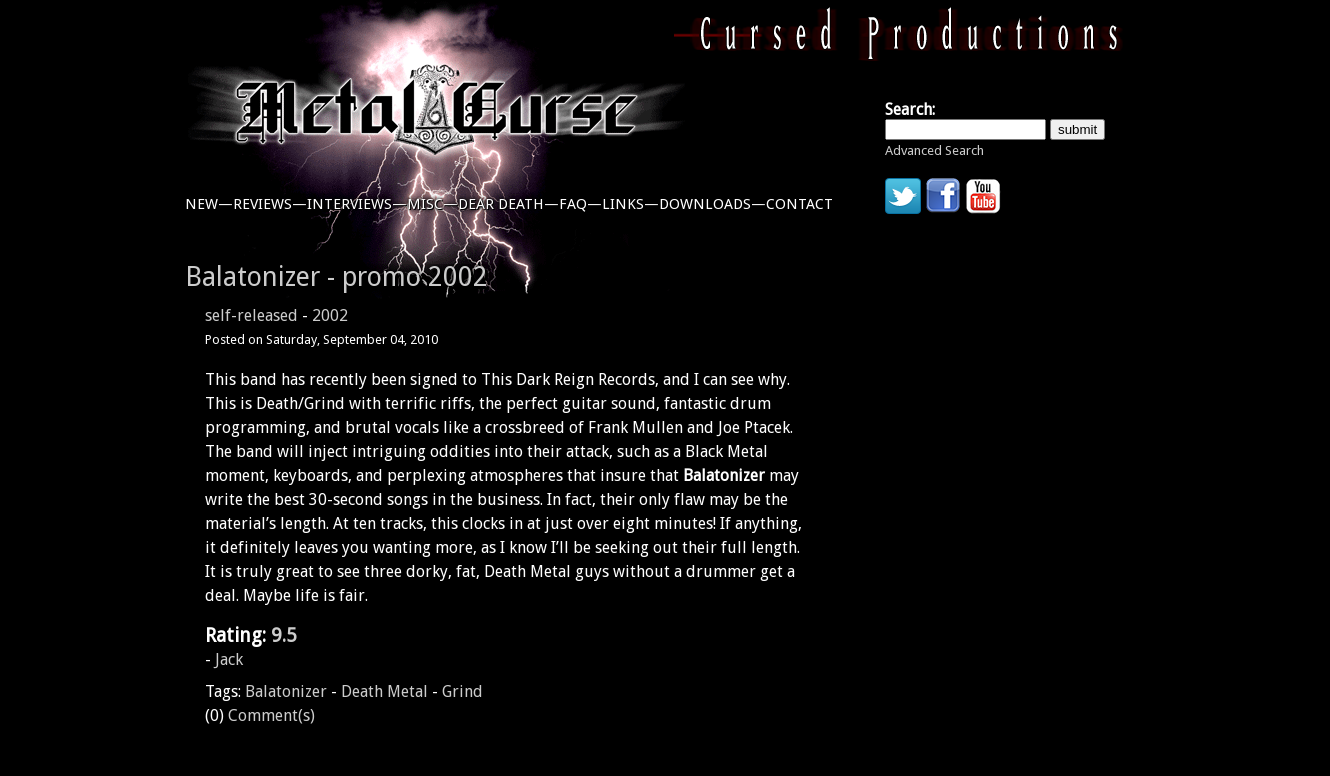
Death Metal (384, 691)
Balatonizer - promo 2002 (336, 276)
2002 (330, 315)
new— (209, 204)
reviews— (270, 204)
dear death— (508, 204)
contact (799, 204)
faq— (580, 204)
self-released (251, 315)
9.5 (284, 635)
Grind (462, 691)
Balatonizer (286, 691)
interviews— (357, 204)
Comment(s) (271, 715)
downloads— (712, 204)
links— (630, 204)
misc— (432, 204)
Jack (229, 659)
